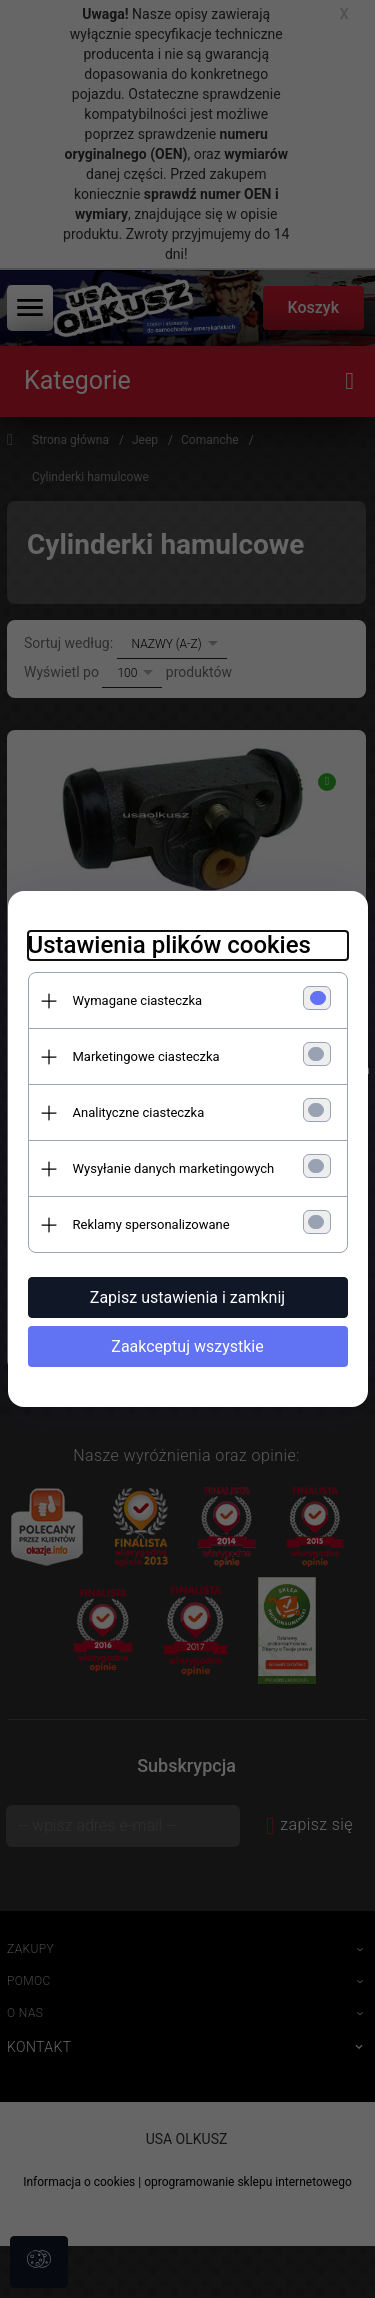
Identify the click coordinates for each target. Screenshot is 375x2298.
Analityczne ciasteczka (139, 1112)
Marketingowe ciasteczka (146, 1056)
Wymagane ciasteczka (138, 1000)
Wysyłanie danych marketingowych (174, 1168)
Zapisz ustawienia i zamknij (187, 1297)
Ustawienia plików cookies (169, 945)
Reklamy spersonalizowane (151, 1224)
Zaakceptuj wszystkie (187, 1346)
